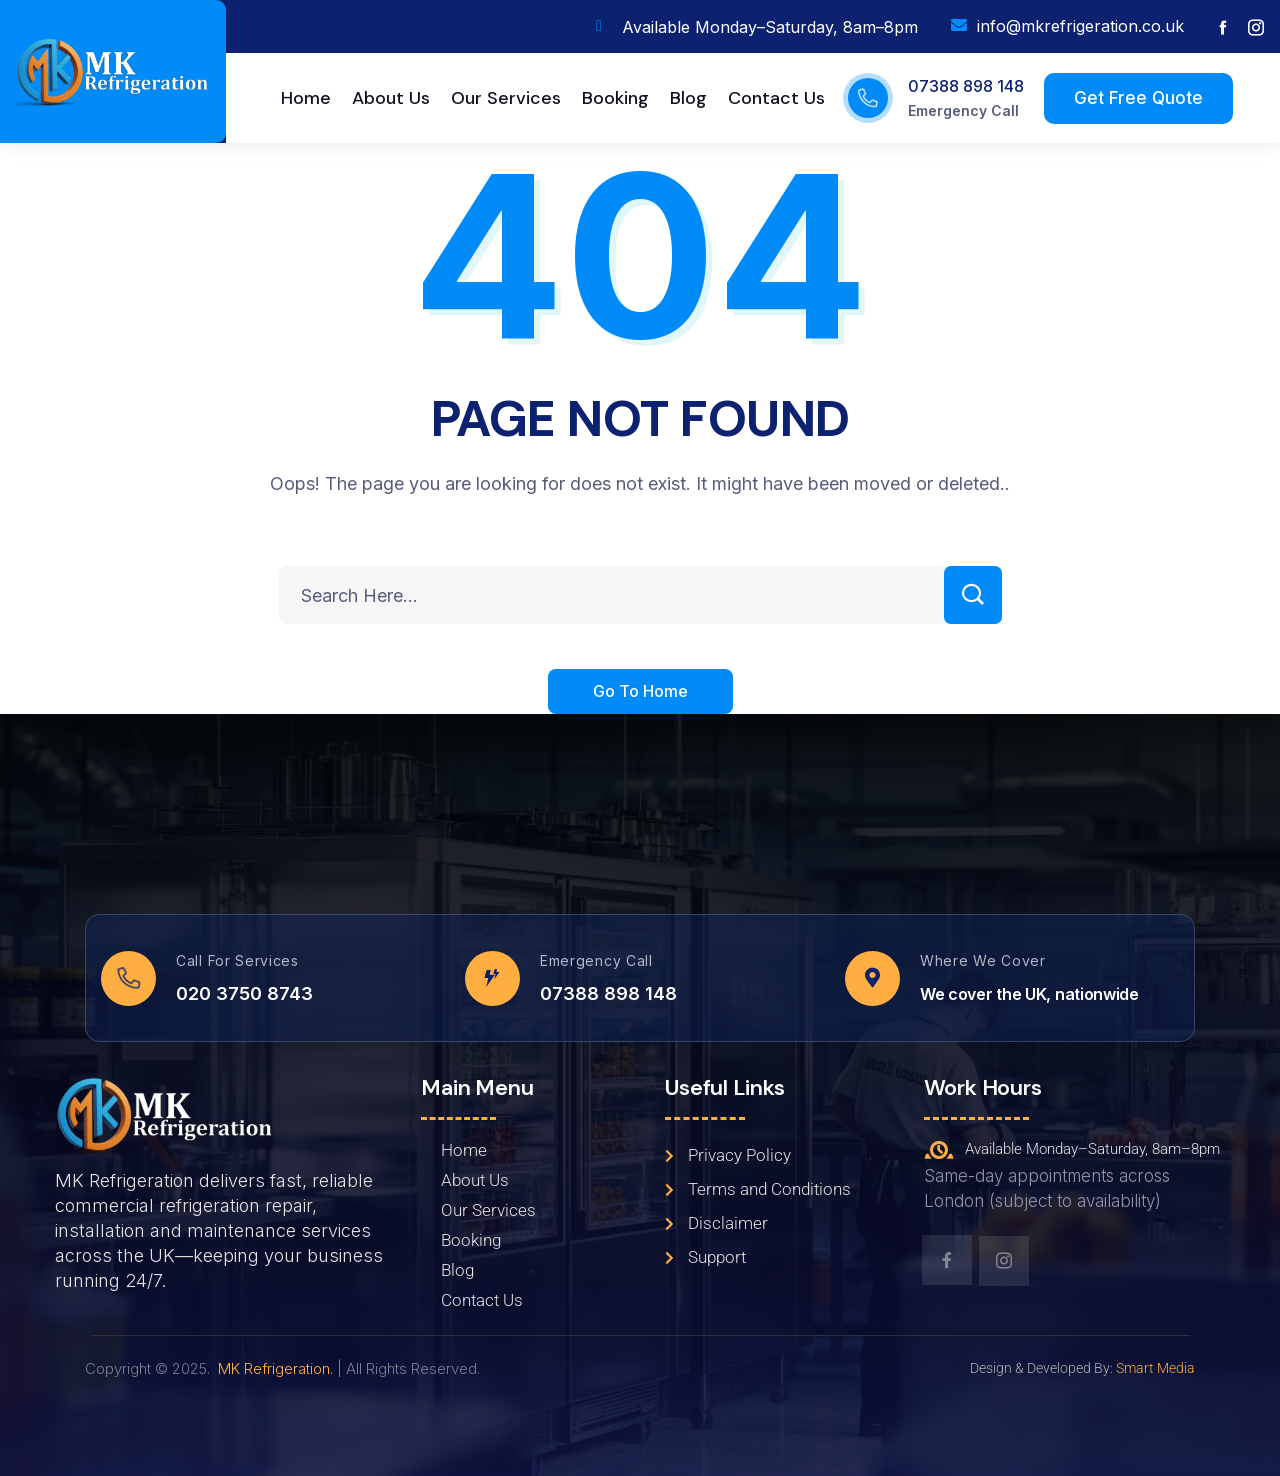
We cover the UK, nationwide (1029, 994)
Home (464, 1150)
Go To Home (640, 693)
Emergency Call (963, 110)
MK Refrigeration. (275, 1368)
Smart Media (1155, 1368)
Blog (457, 1270)
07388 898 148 (966, 86)
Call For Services (237, 960)
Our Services (488, 1210)
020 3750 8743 (244, 993)
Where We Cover (983, 960)
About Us (475, 1180)
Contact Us (482, 1300)
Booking (471, 1240)
